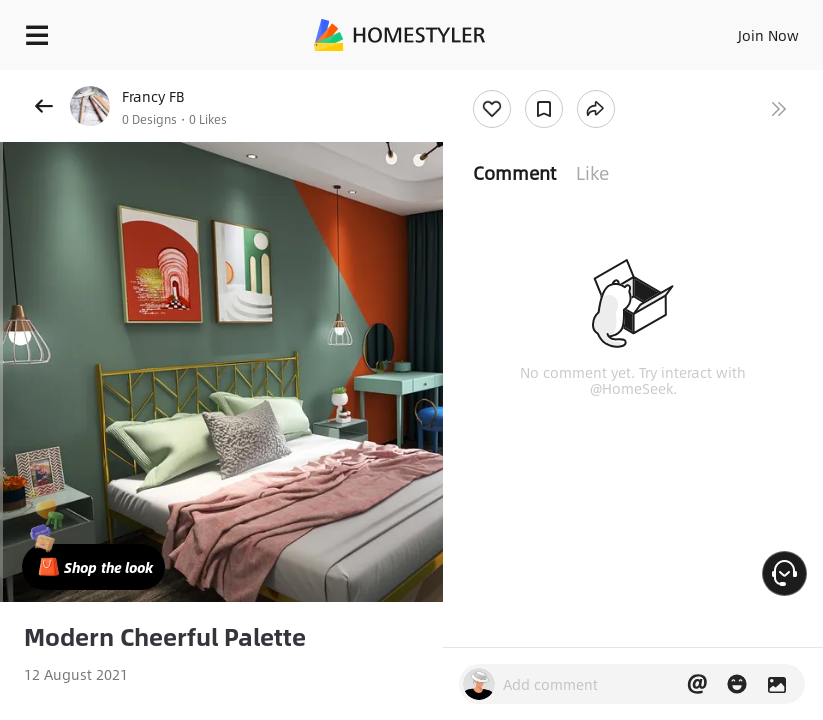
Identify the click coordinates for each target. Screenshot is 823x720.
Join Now (768, 35)
